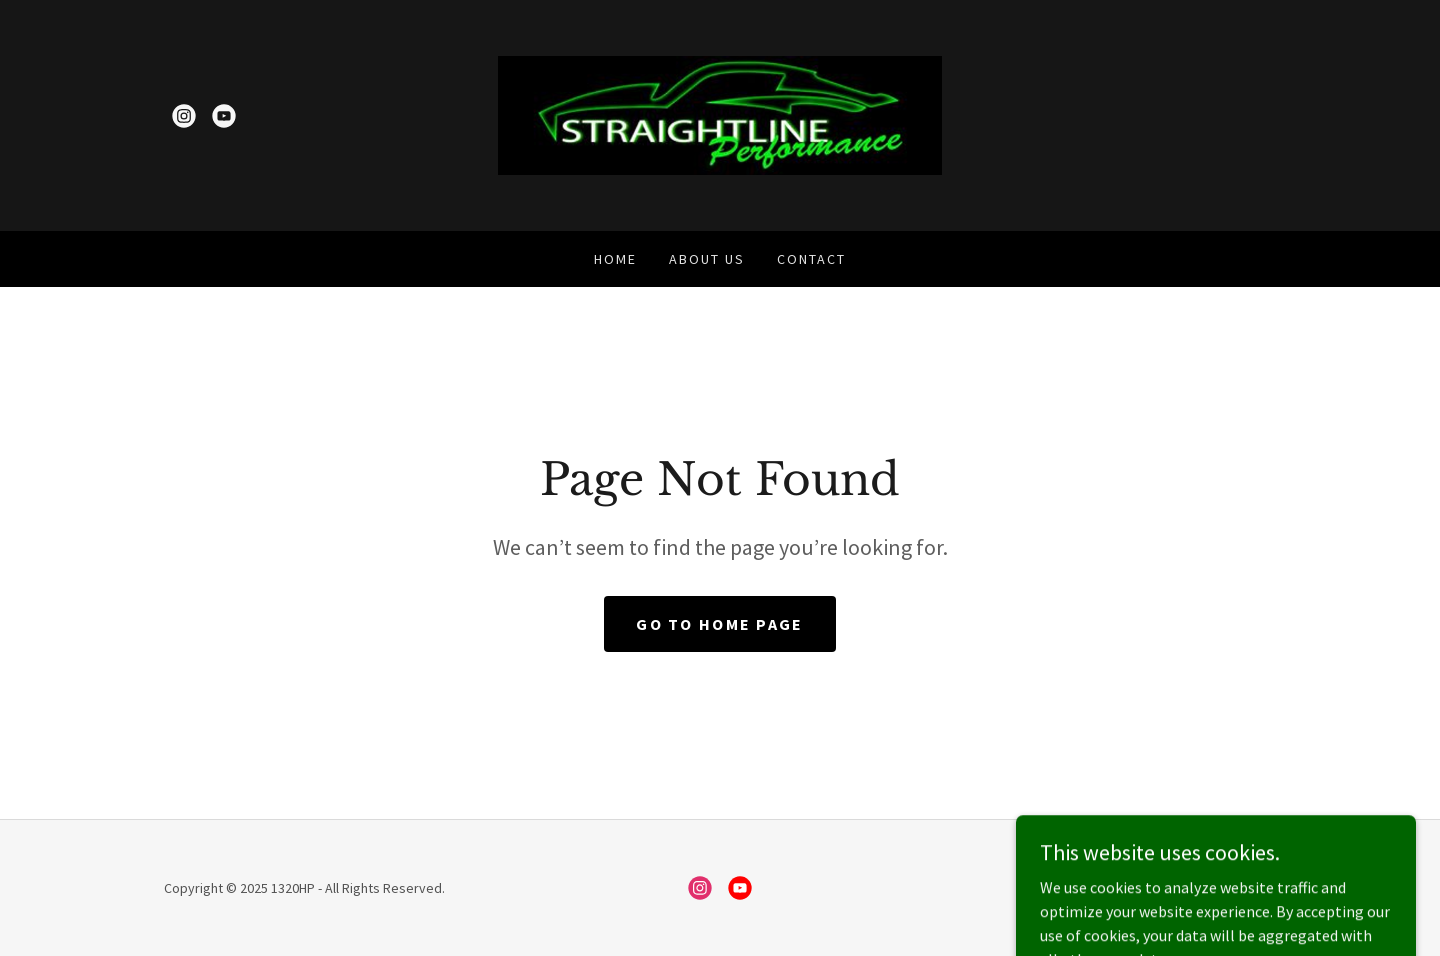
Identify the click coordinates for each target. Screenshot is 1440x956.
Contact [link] (811, 259)
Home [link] (615, 259)
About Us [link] (707, 259)
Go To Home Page (719, 624)
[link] (184, 116)
